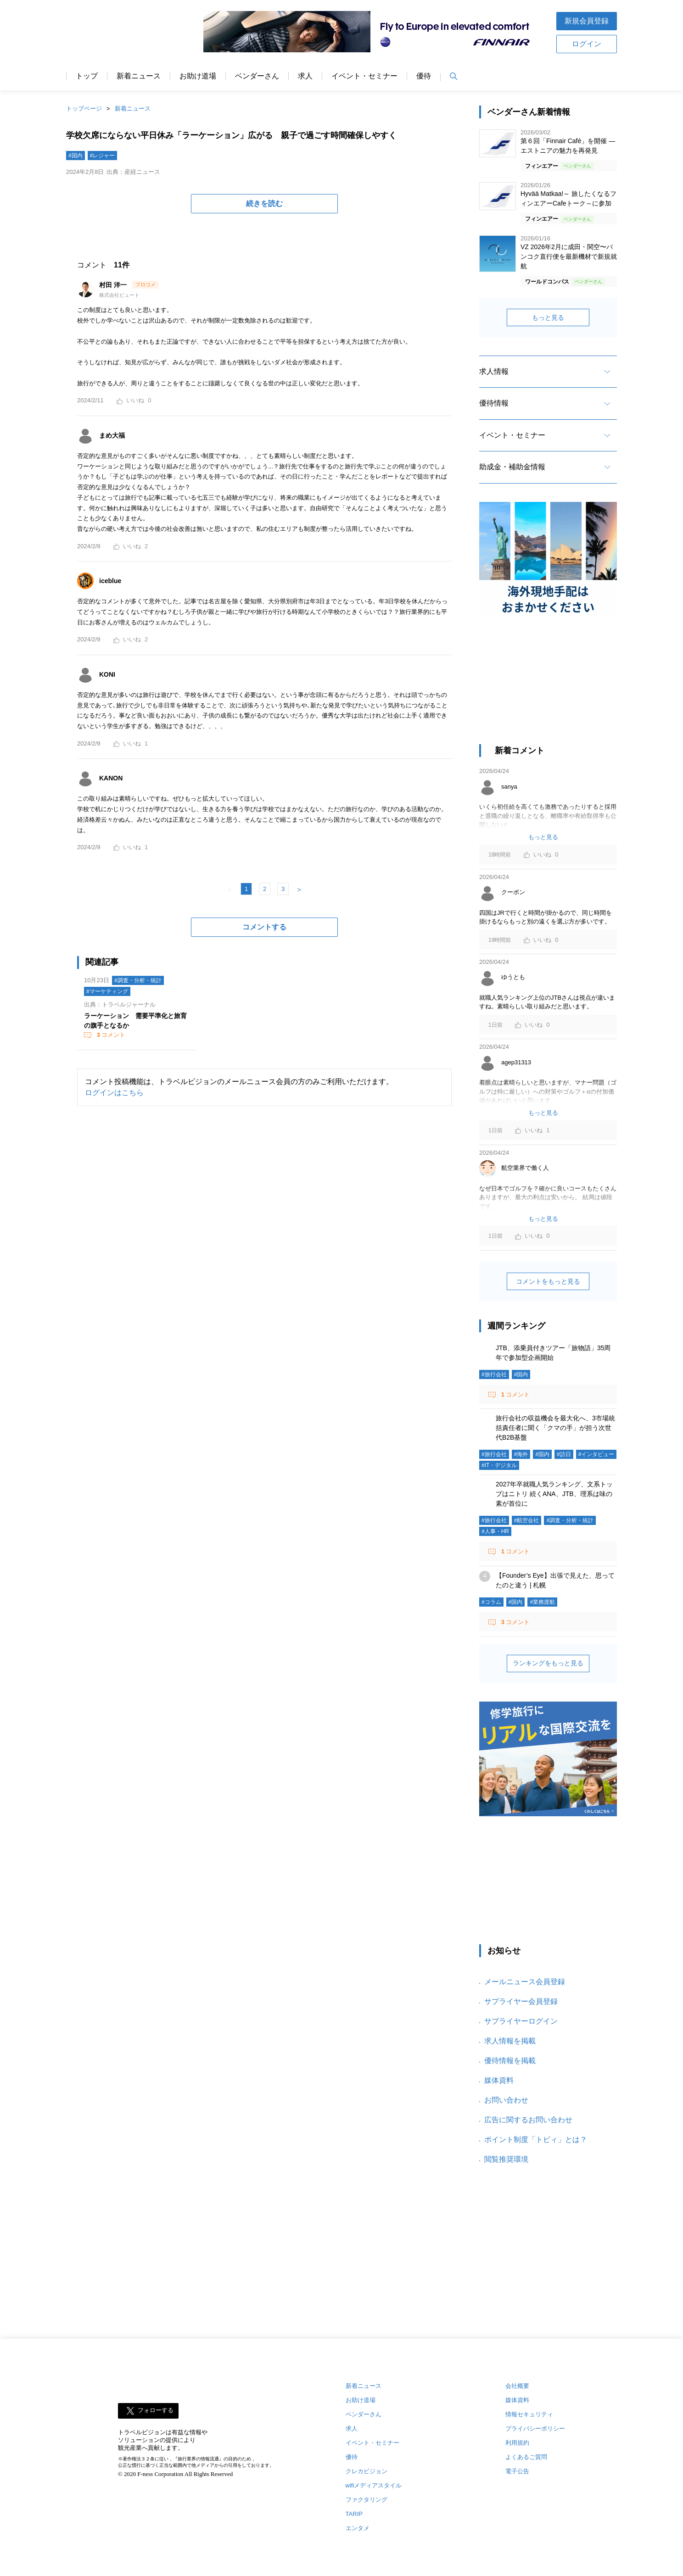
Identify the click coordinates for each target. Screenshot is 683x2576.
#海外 (521, 1454)
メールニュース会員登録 (524, 1982)
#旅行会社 (494, 1374)
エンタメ (357, 2528)
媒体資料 (499, 2080)
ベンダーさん (257, 76)
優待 (423, 76)
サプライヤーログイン (521, 2021)
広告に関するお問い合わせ (528, 2120)
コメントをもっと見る (548, 1281)
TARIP (354, 2513)
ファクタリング (366, 2499)
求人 (305, 76)
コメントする (264, 927)
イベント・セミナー (364, 76)
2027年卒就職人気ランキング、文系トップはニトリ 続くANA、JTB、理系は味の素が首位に (554, 1493)
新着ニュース (139, 76)
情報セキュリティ (529, 2414)
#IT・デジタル (499, 1465)
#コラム (491, 1602)
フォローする (156, 2410)
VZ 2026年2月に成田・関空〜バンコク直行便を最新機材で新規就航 (569, 256)
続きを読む (264, 203)
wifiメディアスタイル (374, 2485)
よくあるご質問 (526, 2457)
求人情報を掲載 (510, 2041)
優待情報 (494, 403)
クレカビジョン (366, 2471)
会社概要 (517, 2385)
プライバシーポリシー (535, 2428)
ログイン (586, 44)
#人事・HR (495, 1531)
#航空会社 (526, 1520)
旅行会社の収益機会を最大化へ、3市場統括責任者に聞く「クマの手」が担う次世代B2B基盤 (555, 1427)
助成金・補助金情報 (512, 467)
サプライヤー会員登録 (521, 2001)
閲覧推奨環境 (506, 2159)
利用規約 (517, 2442)
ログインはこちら (114, 1092)
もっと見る (548, 317)
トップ (87, 76)
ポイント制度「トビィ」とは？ (535, 2139)
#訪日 (564, 1454)
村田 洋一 (114, 285)
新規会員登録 (587, 21)
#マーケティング (107, 991)
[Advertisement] (548, 685)
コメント (110, 1034)
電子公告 (517, 2471)
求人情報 (494, 371)
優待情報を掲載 (510, 2060)
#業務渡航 (542, 1602)
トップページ (84, 108)
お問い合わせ (506, 2100)
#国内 (75, 155)
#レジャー (102, 155)
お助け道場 (197, 76)
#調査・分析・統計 (138, 980)
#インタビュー (596, 1454)
